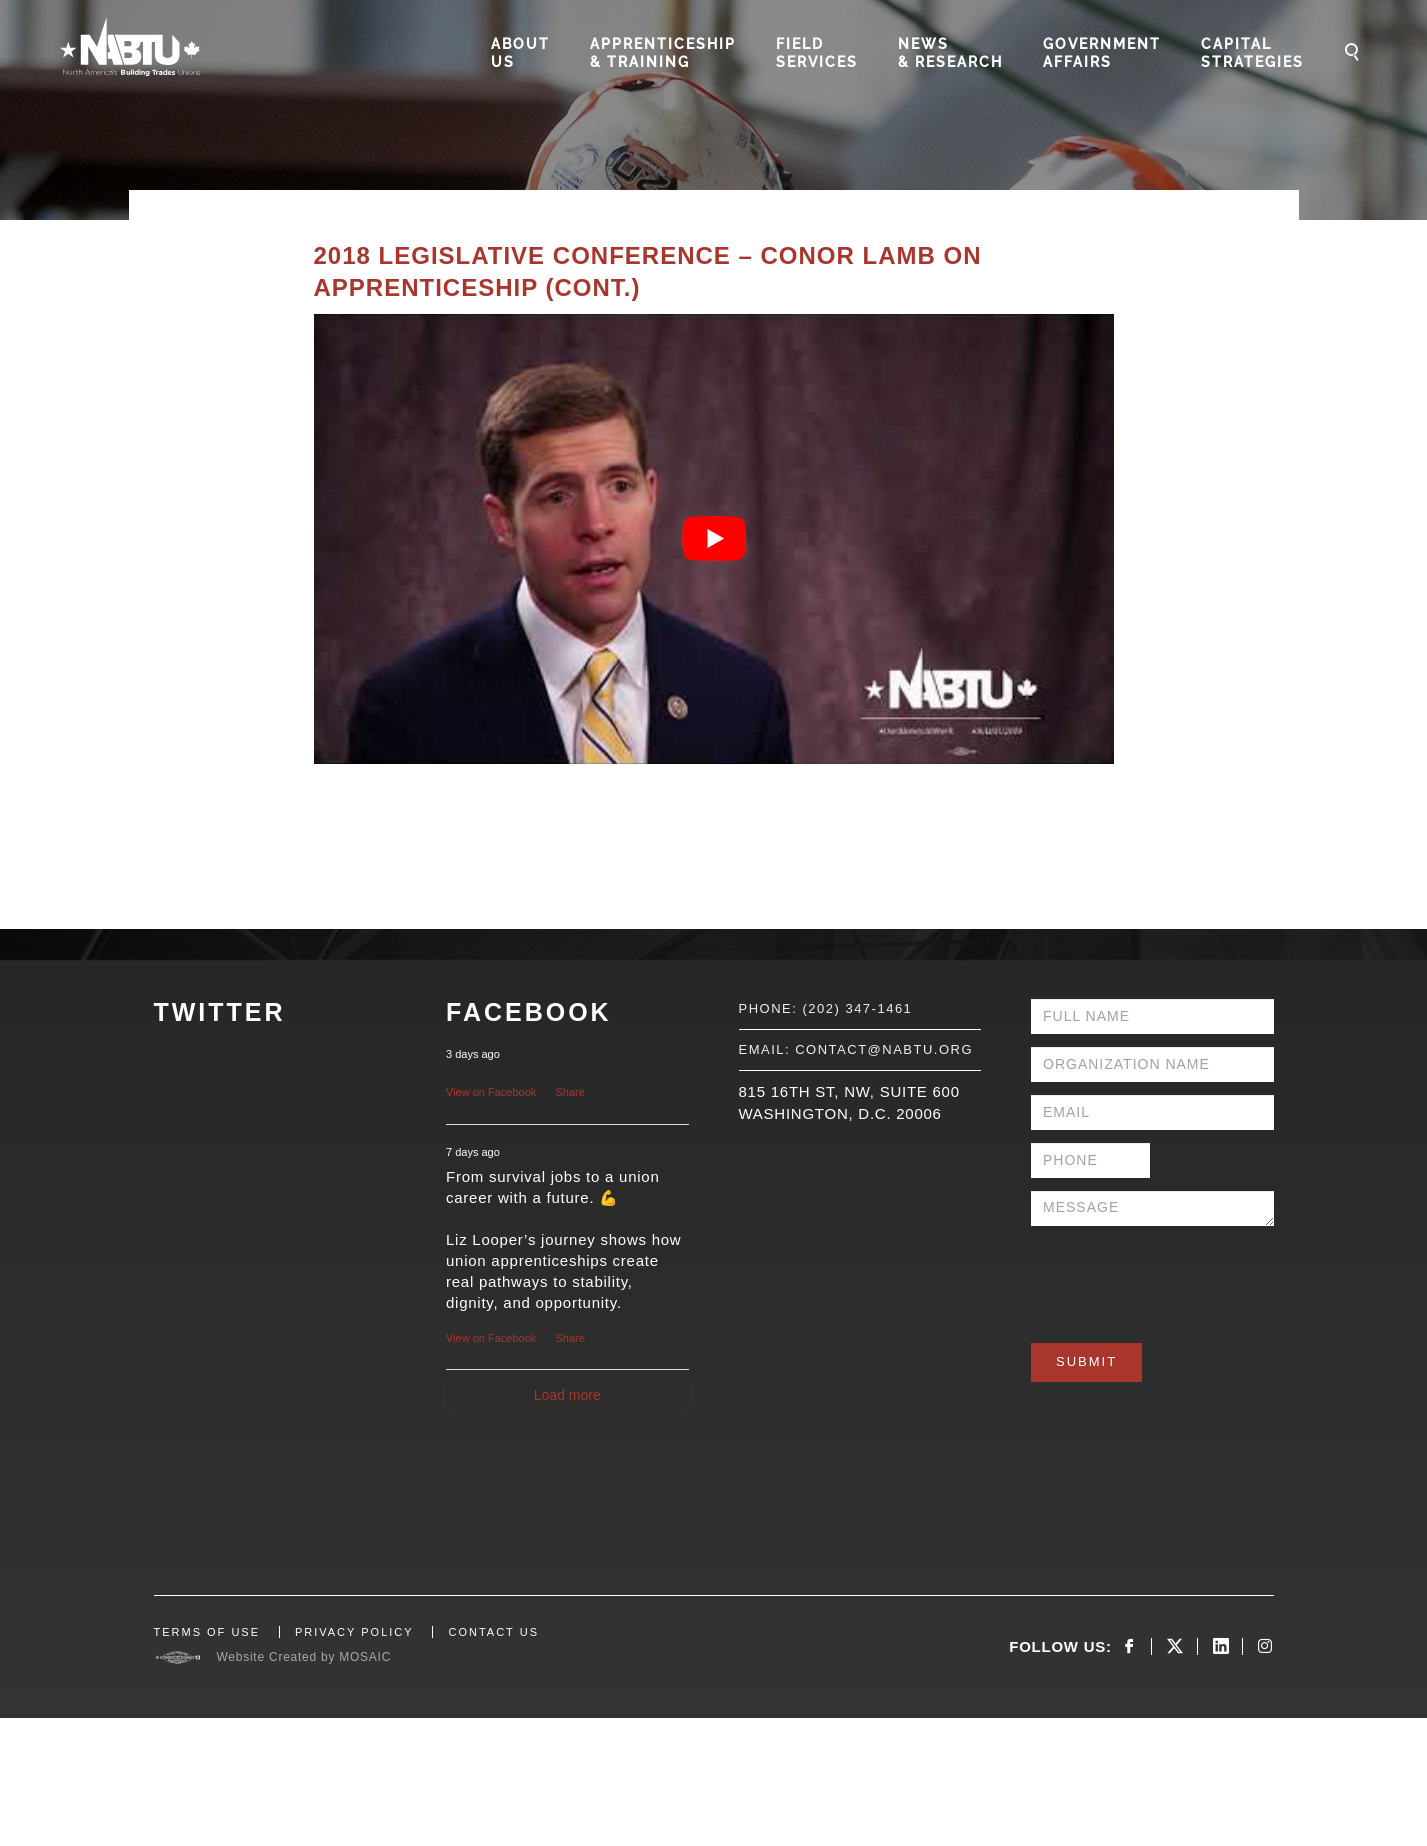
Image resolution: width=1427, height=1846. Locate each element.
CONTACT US (493, 1632)
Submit (1086, 1361)
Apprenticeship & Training (663, 53)
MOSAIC (365, 1657)
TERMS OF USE (207, 1632)
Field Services (817, 53)
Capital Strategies (1252, 53)
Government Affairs (1102, 53)
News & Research (950, 53)
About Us (520, 53)
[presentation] (1183, 1278)
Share (570, 1092)
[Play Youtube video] (714, 539)
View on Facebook (491, 1092)
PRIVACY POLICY (354, 1632)
